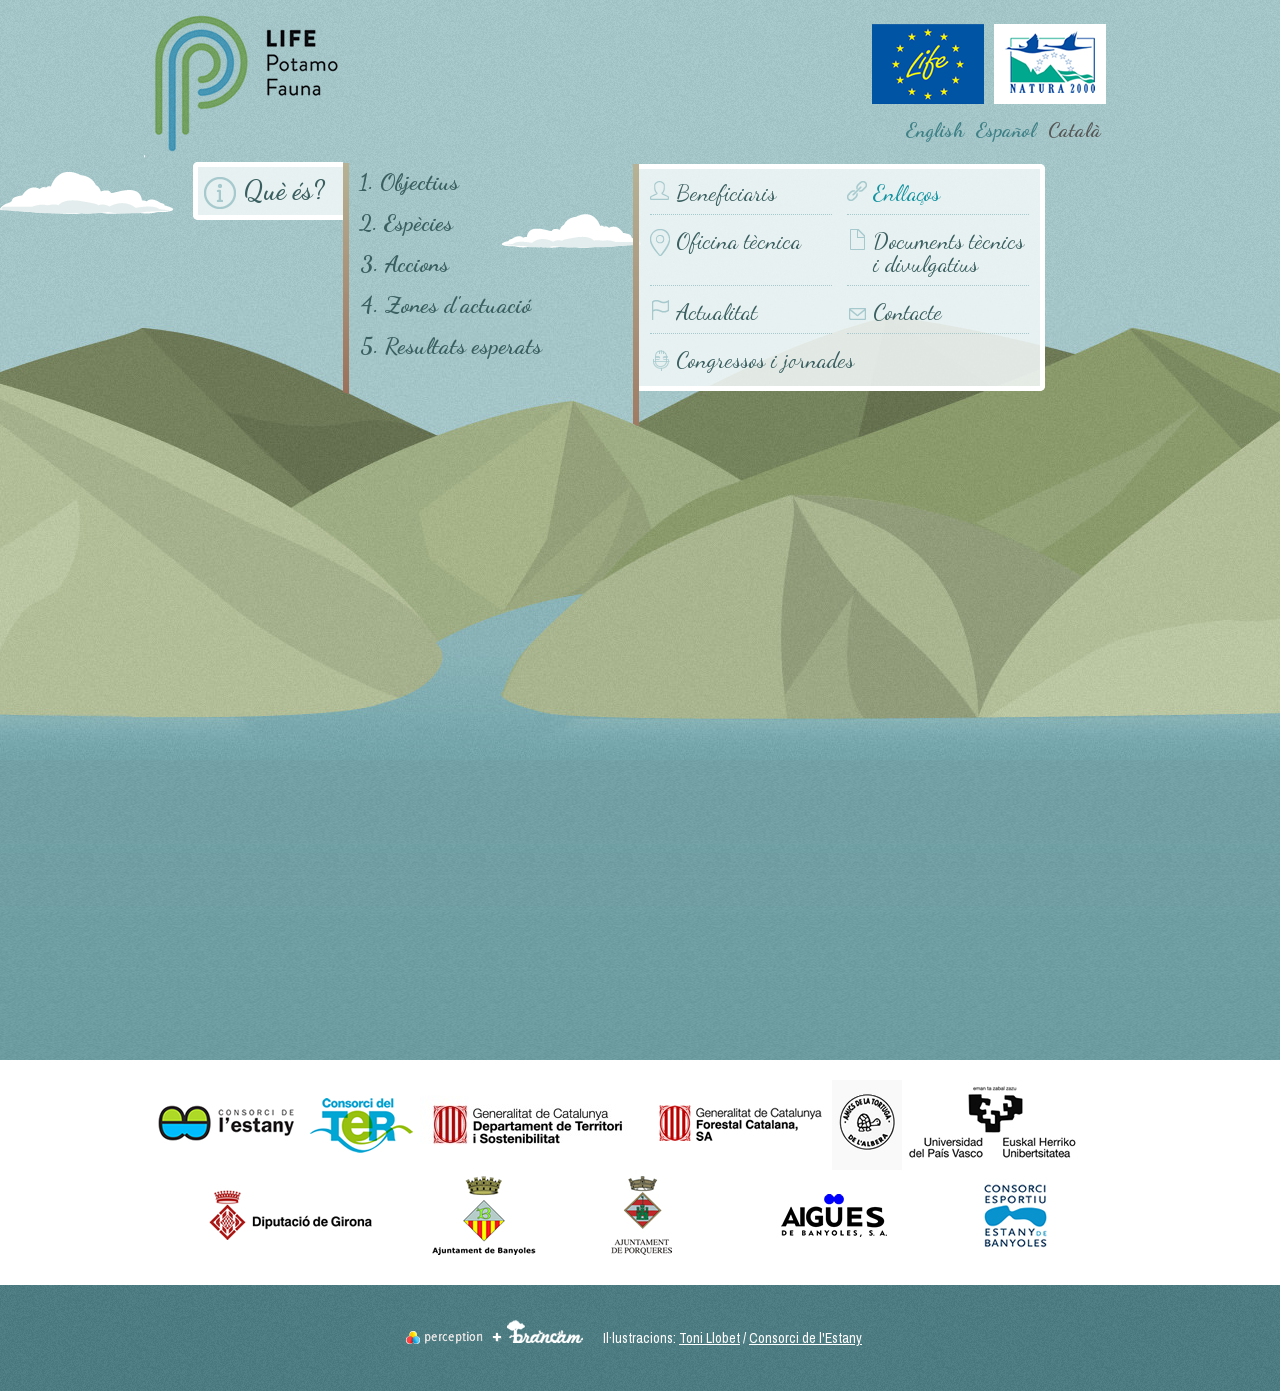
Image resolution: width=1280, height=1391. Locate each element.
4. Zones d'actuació (445, 304)
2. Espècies (406, 222)
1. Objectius (409, 181)
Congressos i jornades (765, 359)
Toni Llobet (709, 1338)
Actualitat (716, 312)
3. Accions (404, 263)
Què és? (284, 190)
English (935, 130)
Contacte (907, 312)
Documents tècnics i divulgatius (948, 253)
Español (1006, 130)
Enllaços (906, 193)
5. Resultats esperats (451, 345)
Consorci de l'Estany (805, 1338)
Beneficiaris (726, 193)
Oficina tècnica (738, 241)
